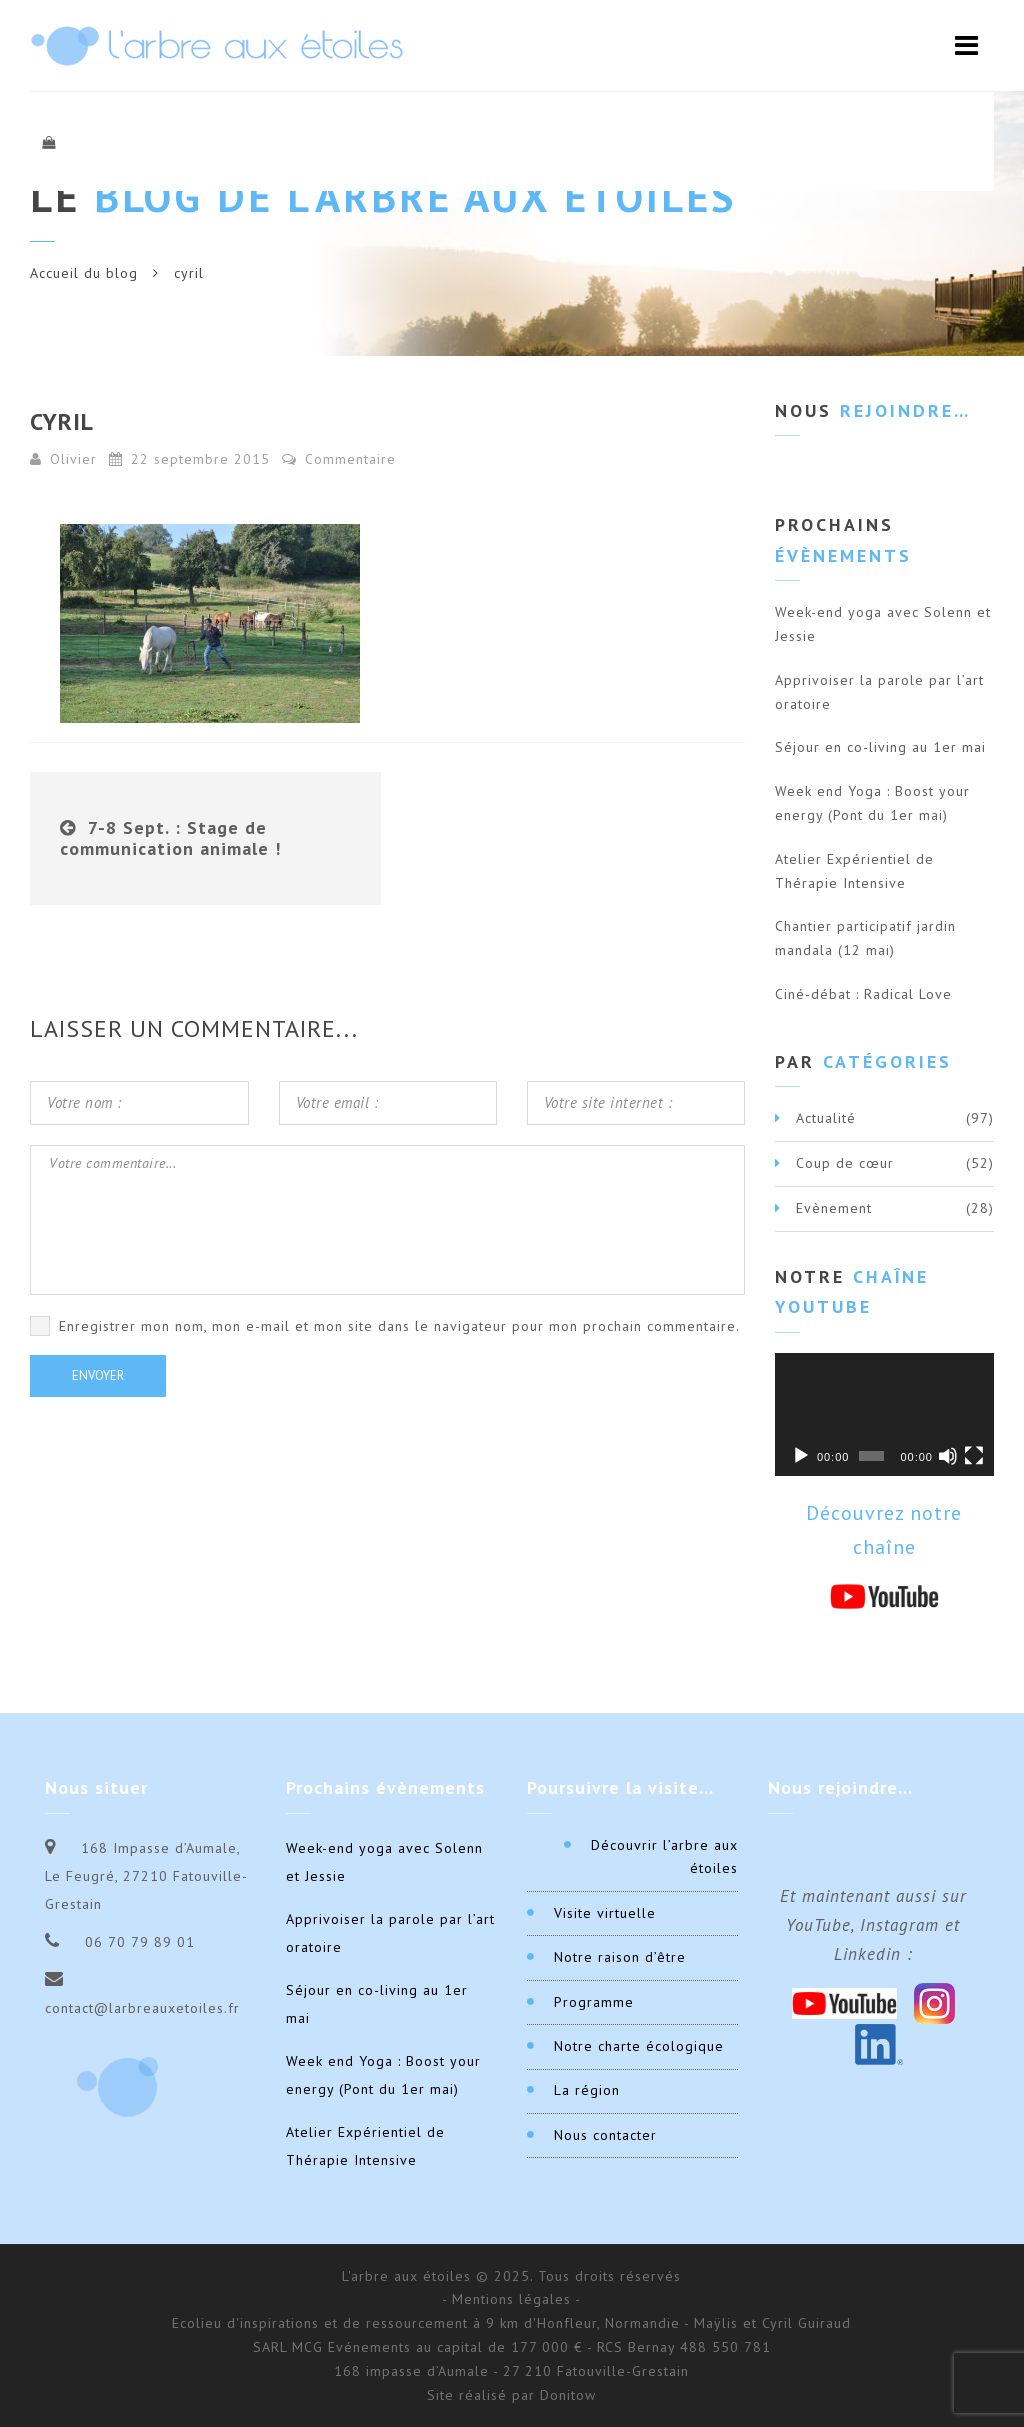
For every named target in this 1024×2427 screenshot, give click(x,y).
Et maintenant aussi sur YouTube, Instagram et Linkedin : (873, 1925)
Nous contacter (605, 2135)
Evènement (834, 1208)
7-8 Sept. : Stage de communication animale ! (170, 838)
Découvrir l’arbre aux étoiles (664, 1857)
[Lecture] (801, 1456)
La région (587, 2090)
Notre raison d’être (620, 1957)
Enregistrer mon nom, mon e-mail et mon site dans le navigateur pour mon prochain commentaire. (399, 1326)
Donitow (568, 2395)
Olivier (73, 459)
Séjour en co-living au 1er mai (880, 747)
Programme (594, 2002)
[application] (884, 1414)
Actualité (826, 1118)
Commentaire (339, 459)
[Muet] (948, 1456)
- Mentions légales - (511, 2299)
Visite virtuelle (605, 1913)
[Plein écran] (974, 1456)
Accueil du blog (84, 273)
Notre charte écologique (639, 2046)
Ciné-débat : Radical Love (863, 994)
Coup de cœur (845, 1163)
